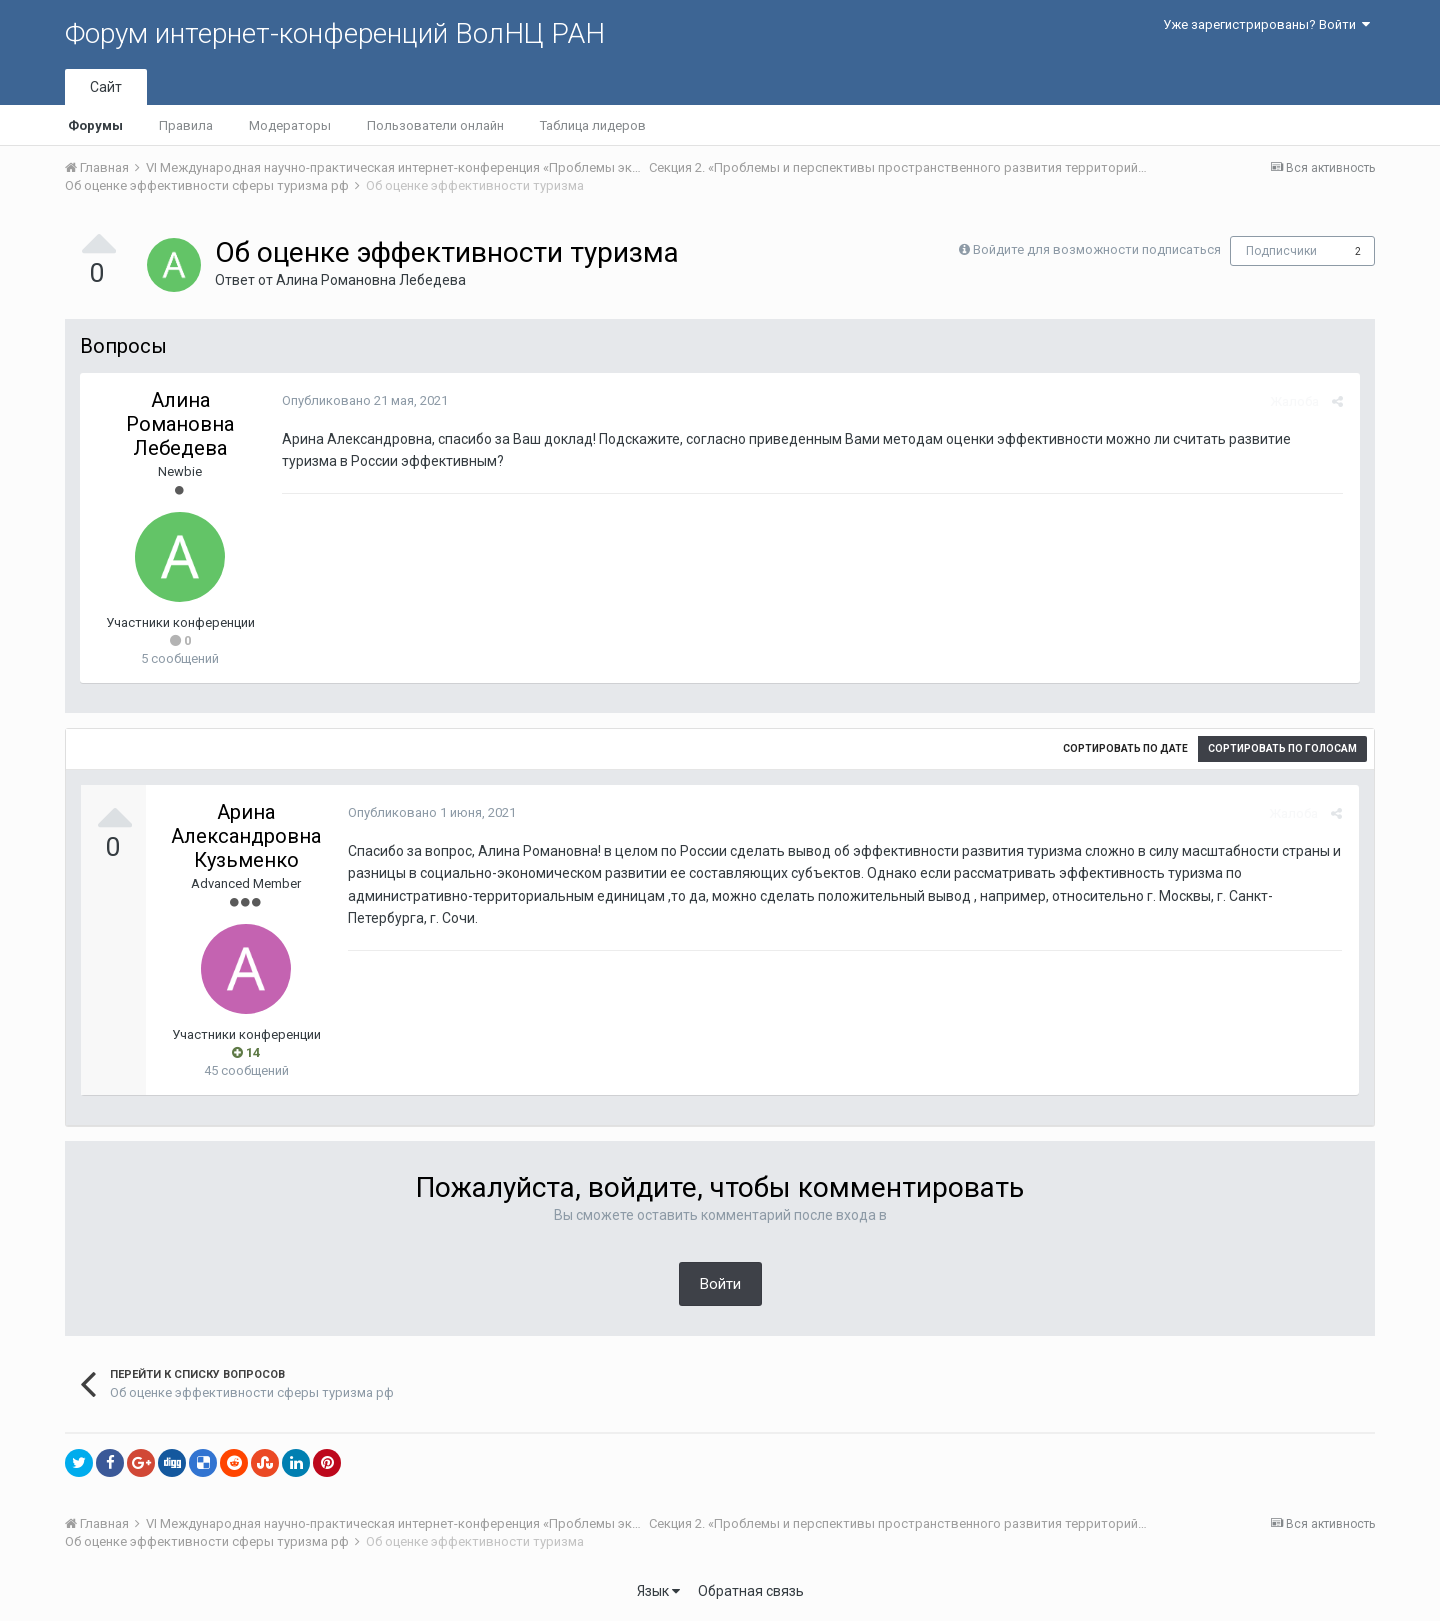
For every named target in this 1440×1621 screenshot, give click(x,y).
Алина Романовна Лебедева (371, 280)
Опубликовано (363, 400)
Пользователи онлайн (435, 125)
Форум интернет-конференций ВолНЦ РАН (335, 33)
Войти (720, 1284)
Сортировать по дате (1125, 748)
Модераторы (290, 125)
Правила (186, 125)
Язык (658, 1591)
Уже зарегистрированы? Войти (1266, 24)
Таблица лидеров (593, 125)
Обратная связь (751, 1591)
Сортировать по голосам (1282, 748)
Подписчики (1281, 251)
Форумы (95, 125)
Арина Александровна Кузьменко (246, 836)
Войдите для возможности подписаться (1097, 249)
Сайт (106, 87)
